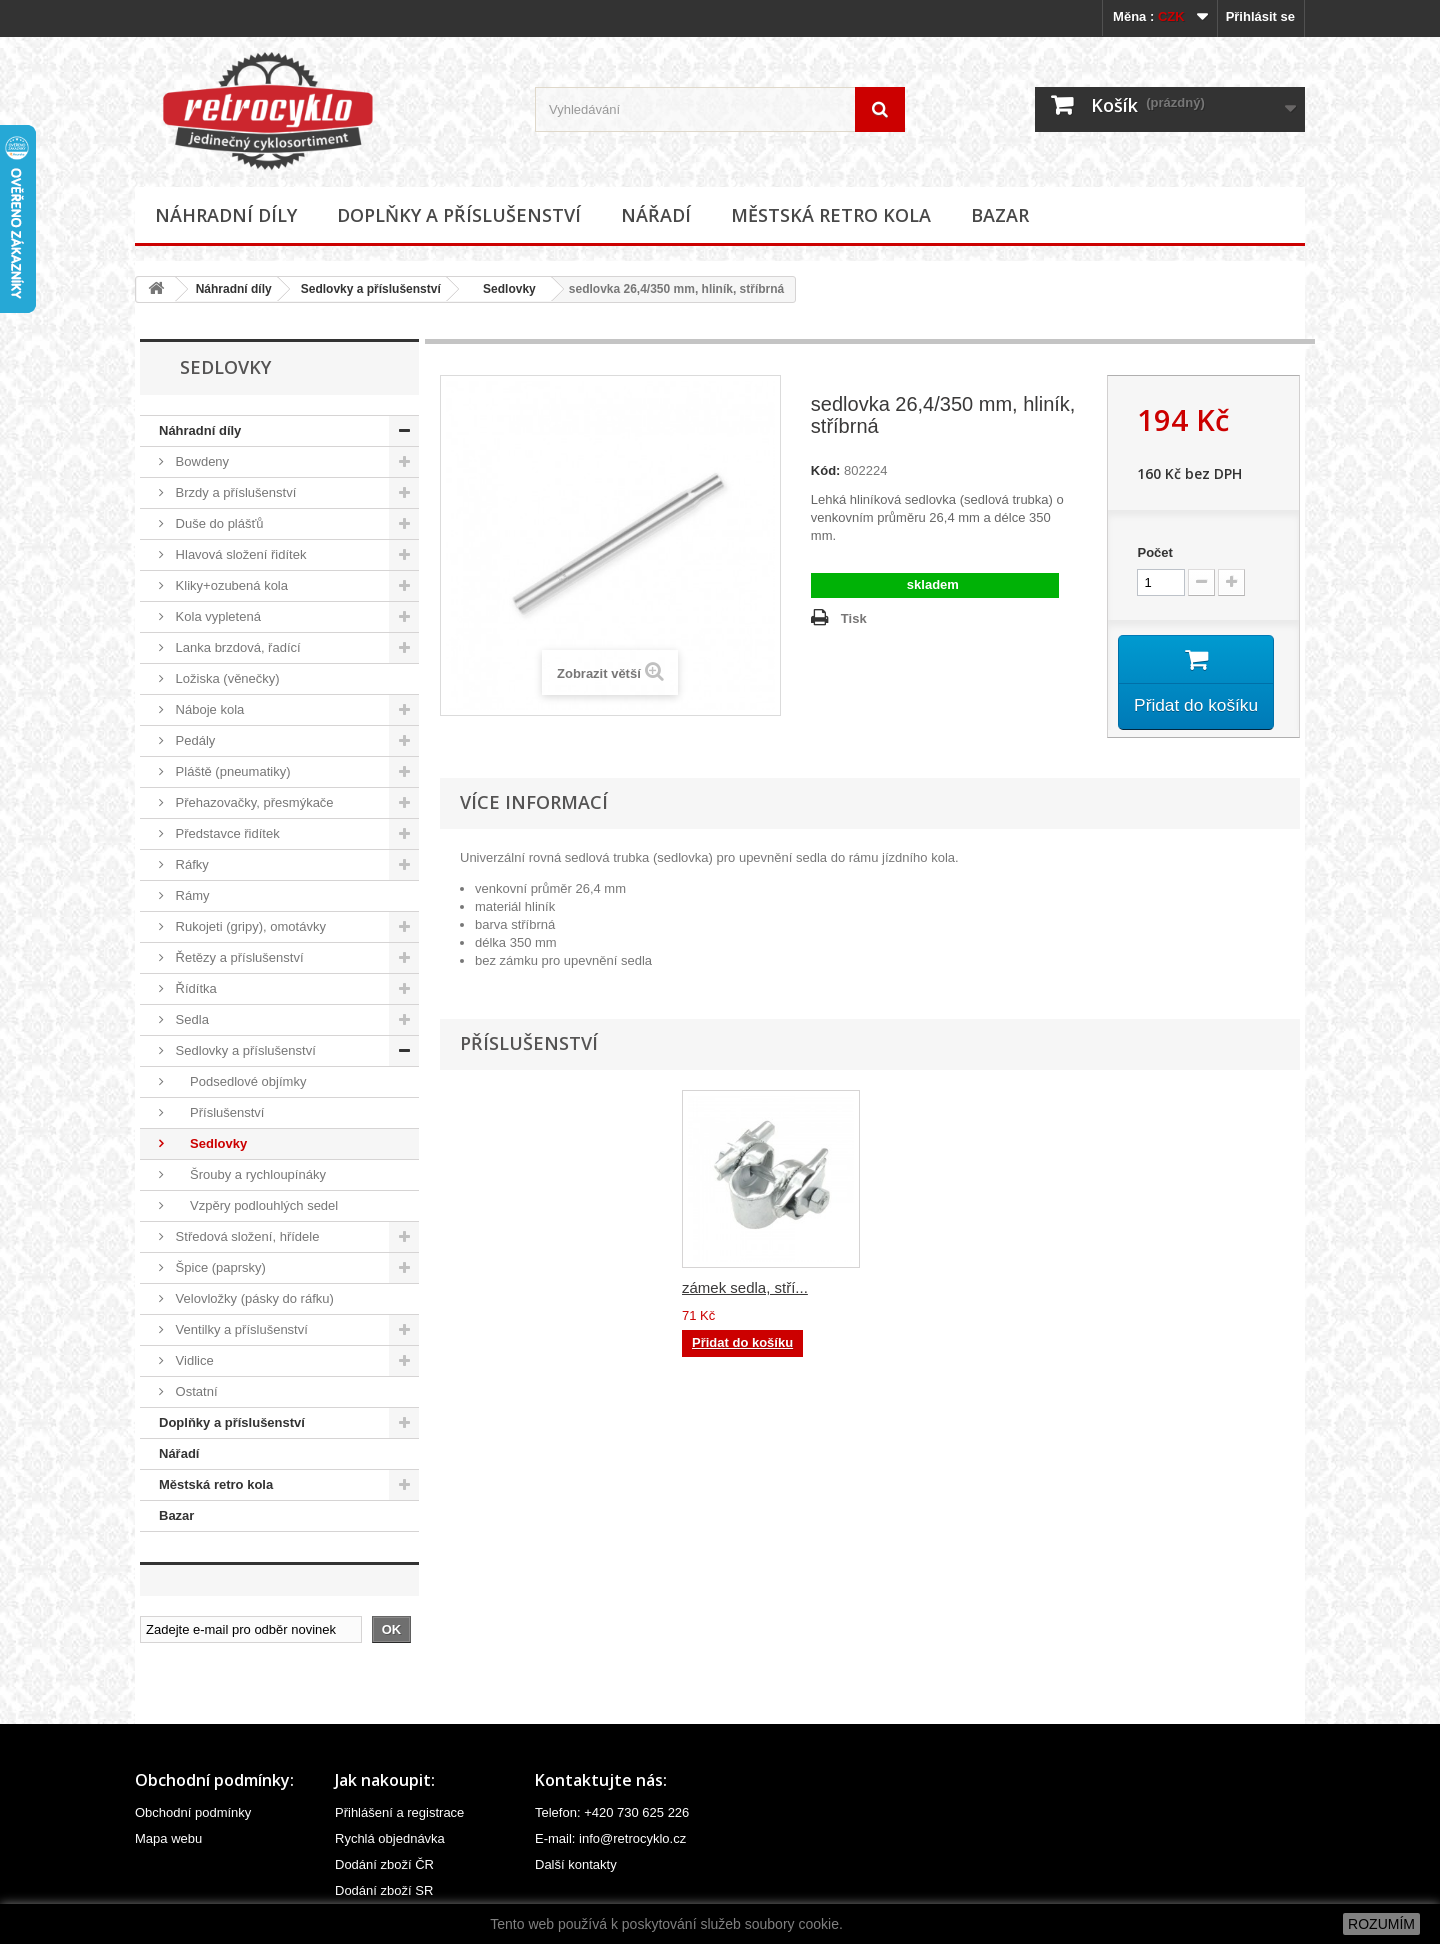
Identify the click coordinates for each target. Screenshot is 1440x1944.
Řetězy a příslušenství (238, 957)
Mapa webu (168, 1838)
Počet (1154, 552)
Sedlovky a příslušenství (371, 289)
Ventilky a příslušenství (240, 1329)
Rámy (191, 895)
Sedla (190, 1019)
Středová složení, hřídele (245, 1236)
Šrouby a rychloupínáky (249, 1174)
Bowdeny (200, 461)
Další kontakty (576, 1864)
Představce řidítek (226, 833)
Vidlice (193, 1360)
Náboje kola (208, 709)
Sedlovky (503, 289)
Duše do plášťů (218, 523)
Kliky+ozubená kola (230, 585)
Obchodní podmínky (193, 1812)
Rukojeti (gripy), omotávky (249, 926)
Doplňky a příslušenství (459, 215)
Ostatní (195, 1391)
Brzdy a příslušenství (234, 492)
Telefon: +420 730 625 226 (612, 1812)
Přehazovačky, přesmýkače (253, 802)
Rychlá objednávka (390, 1838)
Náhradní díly (226, 215)
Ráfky (190, 864)
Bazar (1000, 215)
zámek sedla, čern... (749, 1290)
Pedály (193, 740)
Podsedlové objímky (239, 1081)
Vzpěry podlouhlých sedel (255, 1205)
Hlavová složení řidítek (239, 554)
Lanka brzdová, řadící (236, 647)
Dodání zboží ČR (384, 1864)
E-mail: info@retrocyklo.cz (610, 1838)
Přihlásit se (1260, 16)
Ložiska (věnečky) (226, 678)
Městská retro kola (831, 215)
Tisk (854, 618)
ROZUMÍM (1381, 1924)
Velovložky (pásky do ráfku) (253, 1298)
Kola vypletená (216, 616)
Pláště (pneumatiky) (231, 771)
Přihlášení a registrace (399, 1812)
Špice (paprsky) (219, 1267)
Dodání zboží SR (384, 1890)
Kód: (826, 470)
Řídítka (194, 988)
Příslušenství (218, 1112)
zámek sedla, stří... (943, 1290)
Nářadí (656, 215)
